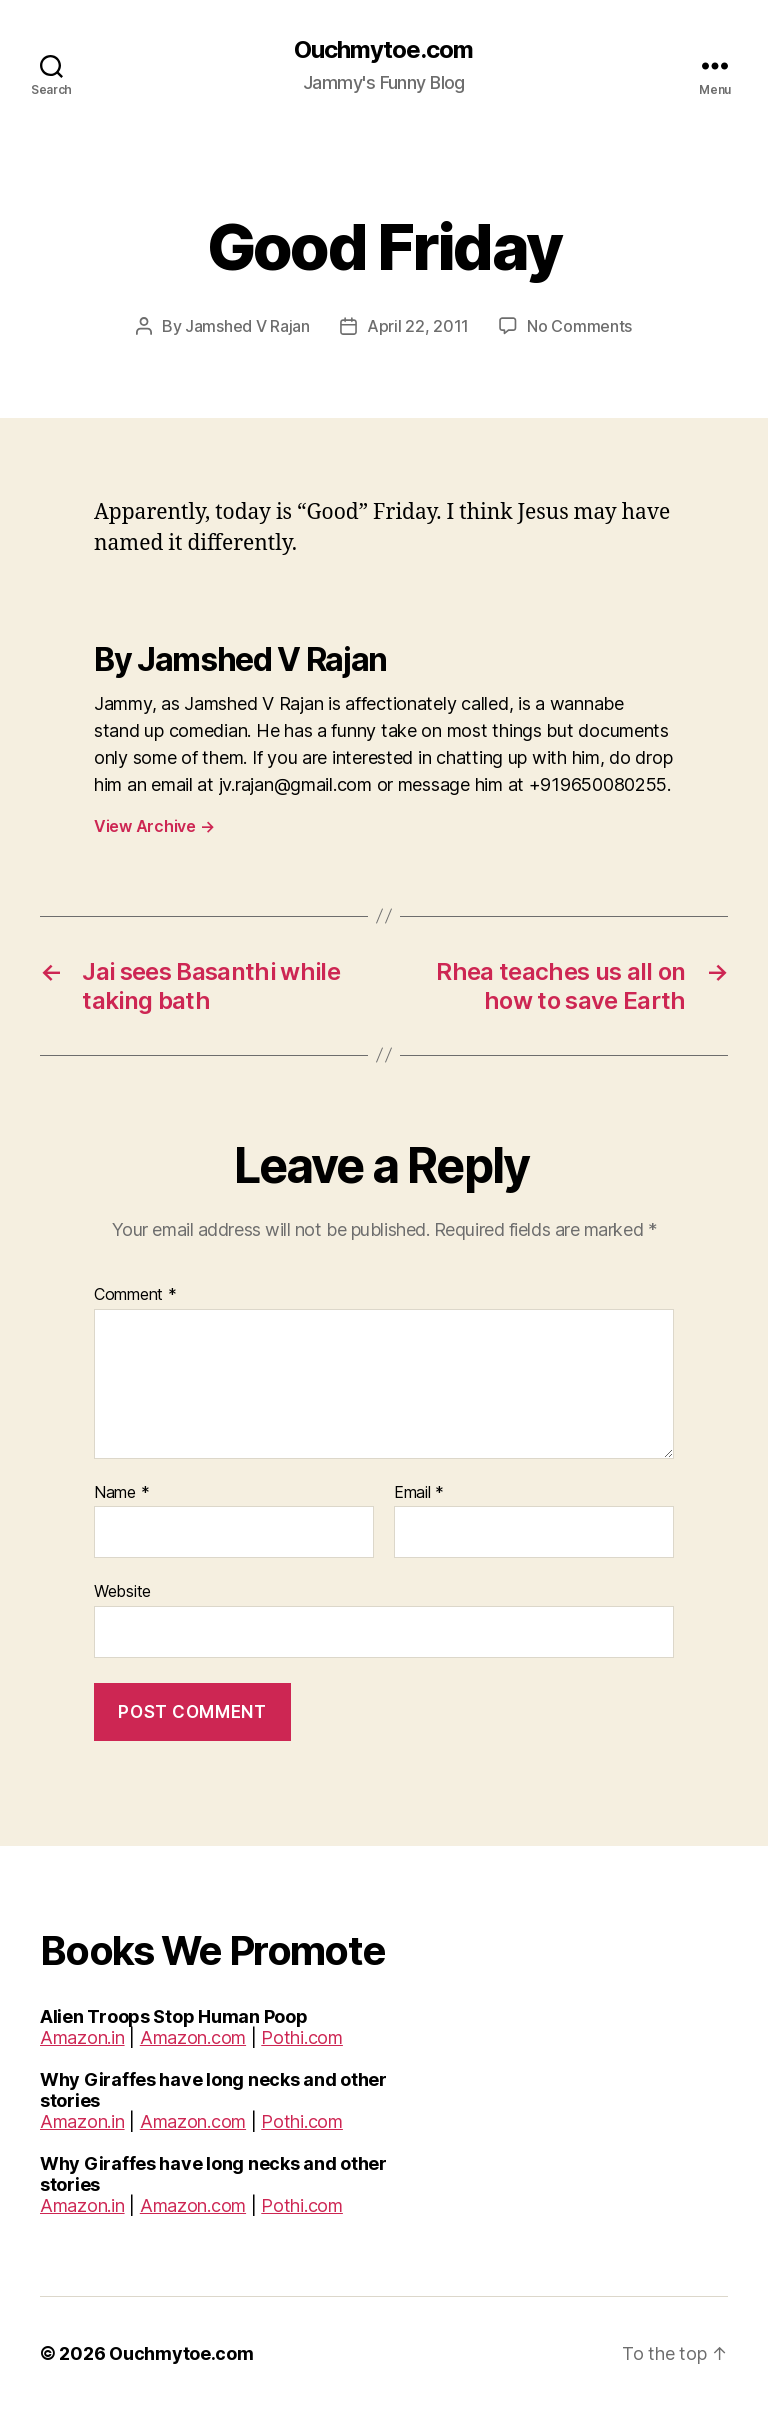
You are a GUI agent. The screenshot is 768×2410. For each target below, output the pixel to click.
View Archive (154, 826)
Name (121, 1493)
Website (122, 1591)
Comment (135, 1295)
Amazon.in (82, 2037)
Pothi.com (302, 2037)
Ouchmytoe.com (383, 50)
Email (419, 1493)
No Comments (579, 326)
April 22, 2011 (418, 326)
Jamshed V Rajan (247, 326)
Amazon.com (193, 2037)
